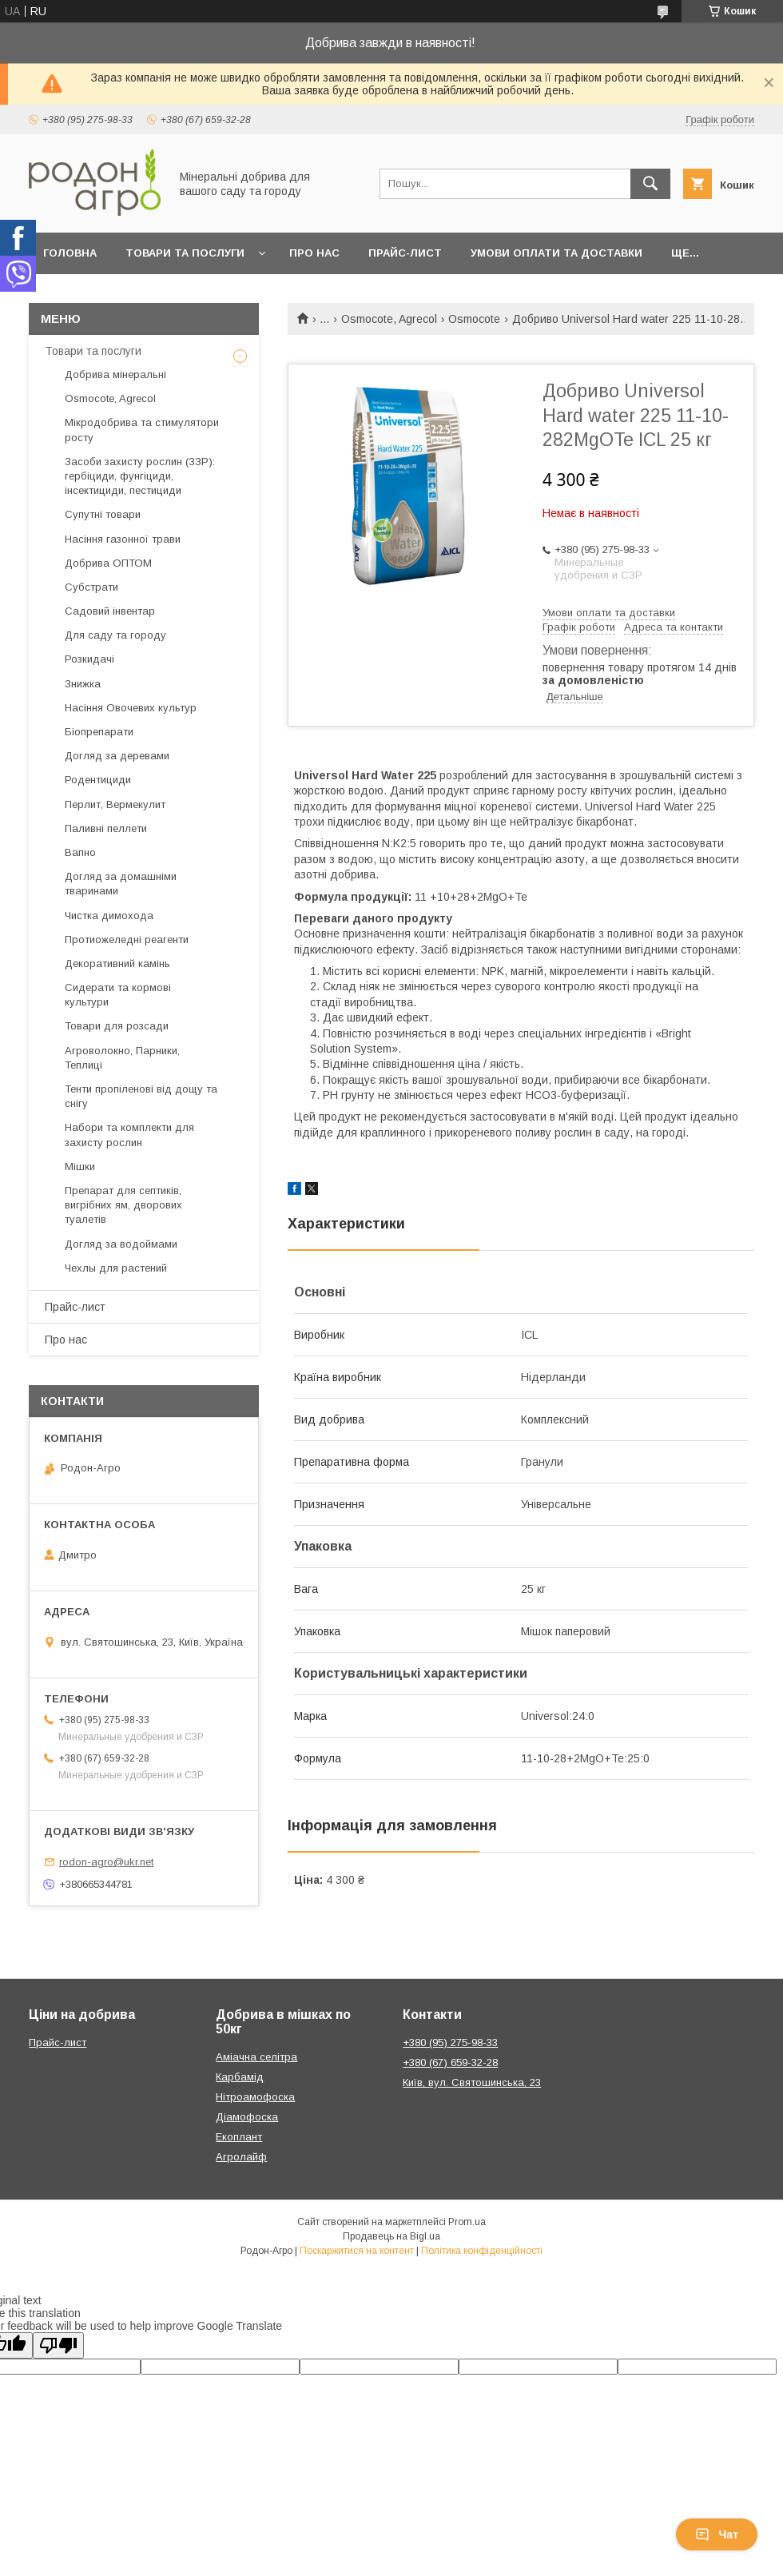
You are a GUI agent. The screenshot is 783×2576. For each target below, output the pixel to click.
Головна (70, 253)
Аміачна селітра (256, 2057)
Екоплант (239, 2137)
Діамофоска (247, 2117)
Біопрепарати (99, 732)
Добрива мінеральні (115, 374)
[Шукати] (650, 184)
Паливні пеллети (106, 828)
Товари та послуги (184, 253)
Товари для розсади (117, 1026)
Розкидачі (89, 659)
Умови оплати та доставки (556, 253)
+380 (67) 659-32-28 (450, 2062)
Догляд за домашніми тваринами (121, 883)
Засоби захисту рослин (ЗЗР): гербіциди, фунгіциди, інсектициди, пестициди (140, 476)
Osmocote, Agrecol (389, 319)
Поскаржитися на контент (357, 2250)
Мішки (80, 1167)
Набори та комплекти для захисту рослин (129, 1134)
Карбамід (240, 2077)
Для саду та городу (115, 635)
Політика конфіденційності (482, 2250)
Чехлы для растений (116, 1268)
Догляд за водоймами (121, 1244)
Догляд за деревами (117, 756)
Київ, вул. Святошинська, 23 (472, 2082)
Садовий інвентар (110, 611)
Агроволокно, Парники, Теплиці (122, 1058)
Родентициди (98, 780)
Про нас (314, 253)
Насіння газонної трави (123, 539)
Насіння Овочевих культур (131, 708)
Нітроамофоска (255, 2097)
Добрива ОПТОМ (108, 563)
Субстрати (91, 587)
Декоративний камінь (117, 963)
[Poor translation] (58, 2345)
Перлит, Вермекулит (115, 804)
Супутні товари (103, 514)
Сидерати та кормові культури (118, 994)
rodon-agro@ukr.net (106, 1862)
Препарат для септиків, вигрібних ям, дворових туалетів (123, 1204)
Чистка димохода (109, 916)
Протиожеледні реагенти (127, 940)
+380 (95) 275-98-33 (450, 2042)
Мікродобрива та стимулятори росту (142, 429)
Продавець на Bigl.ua (391, 2236)
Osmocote (474, 319)
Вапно (80, 852)
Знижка (83, 684)
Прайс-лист (405, 253)
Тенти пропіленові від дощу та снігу (141, 1096)
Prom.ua (467, 2222)
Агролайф (241, 2157)
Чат (716, 2534)
